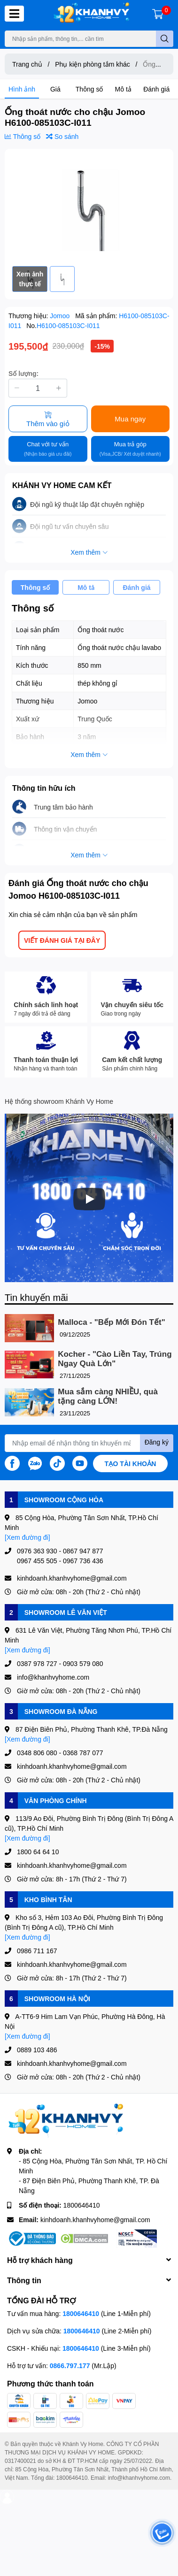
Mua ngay (130, 418)
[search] (164, 39)
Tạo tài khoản (130, 1464)
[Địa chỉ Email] (89, 1443)
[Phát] (89, 1199)
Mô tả (123, 89)
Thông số (89, 89)
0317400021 (20, 2460)
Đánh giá (156, 89)
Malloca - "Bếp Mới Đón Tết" (111, 1322)
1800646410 (81, 2205)
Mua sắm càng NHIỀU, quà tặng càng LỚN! (108, 1396)
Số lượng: (23, 373)
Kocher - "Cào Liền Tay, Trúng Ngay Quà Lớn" (114, 1359)
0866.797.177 (70, 2366)
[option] (89, 207)
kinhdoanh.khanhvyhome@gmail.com (95, 2220)
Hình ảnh (21, 89)
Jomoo (60, 316)
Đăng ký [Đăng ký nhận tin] (157, 1442)
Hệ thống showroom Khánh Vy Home (59, 1101)
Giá (55, 89)
